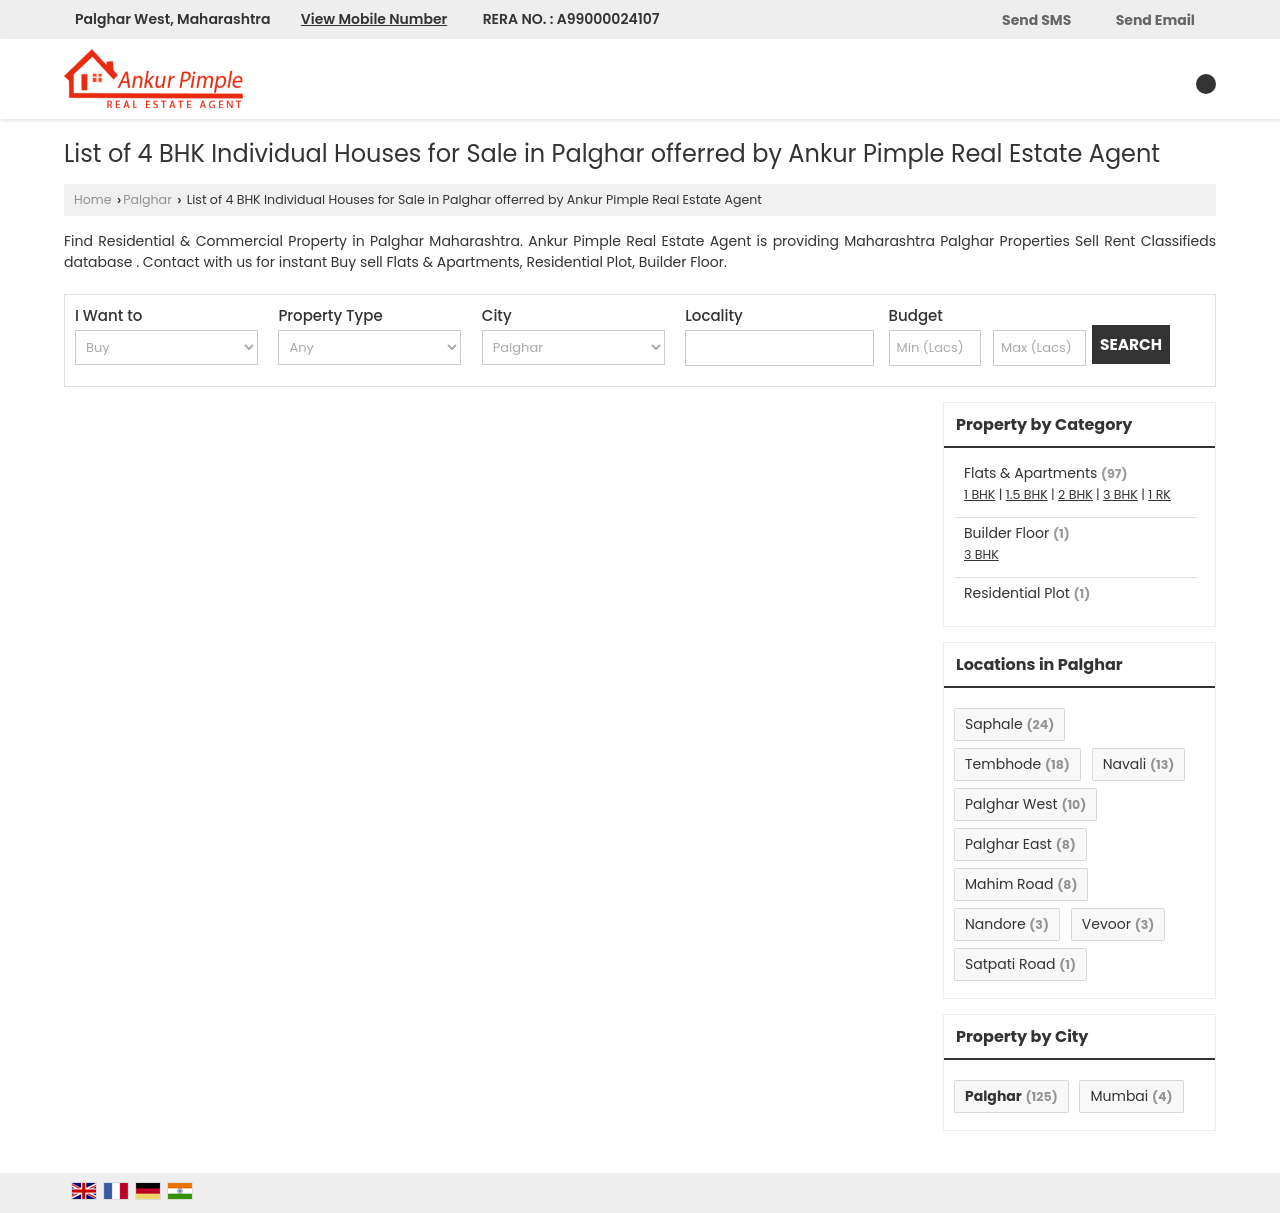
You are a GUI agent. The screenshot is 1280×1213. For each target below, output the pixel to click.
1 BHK (979, 494)
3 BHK (1120, 494)
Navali (1125, 764)
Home (93, 199)
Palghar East (1008, 844)
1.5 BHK (1027, 494)
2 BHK (1075, 494)
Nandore (995, 924)
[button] (374, 19)
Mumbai (1119, 1096)
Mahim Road (1009, 884)
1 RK (1159, 494)
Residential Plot (1017, 593)
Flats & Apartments (1030, 473)
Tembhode (1003, 764)
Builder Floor (1006, 533)
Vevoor (1106, 924)
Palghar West (1011, 804)
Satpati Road (1010, 964)
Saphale (994, 724)
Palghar (147, 199)
